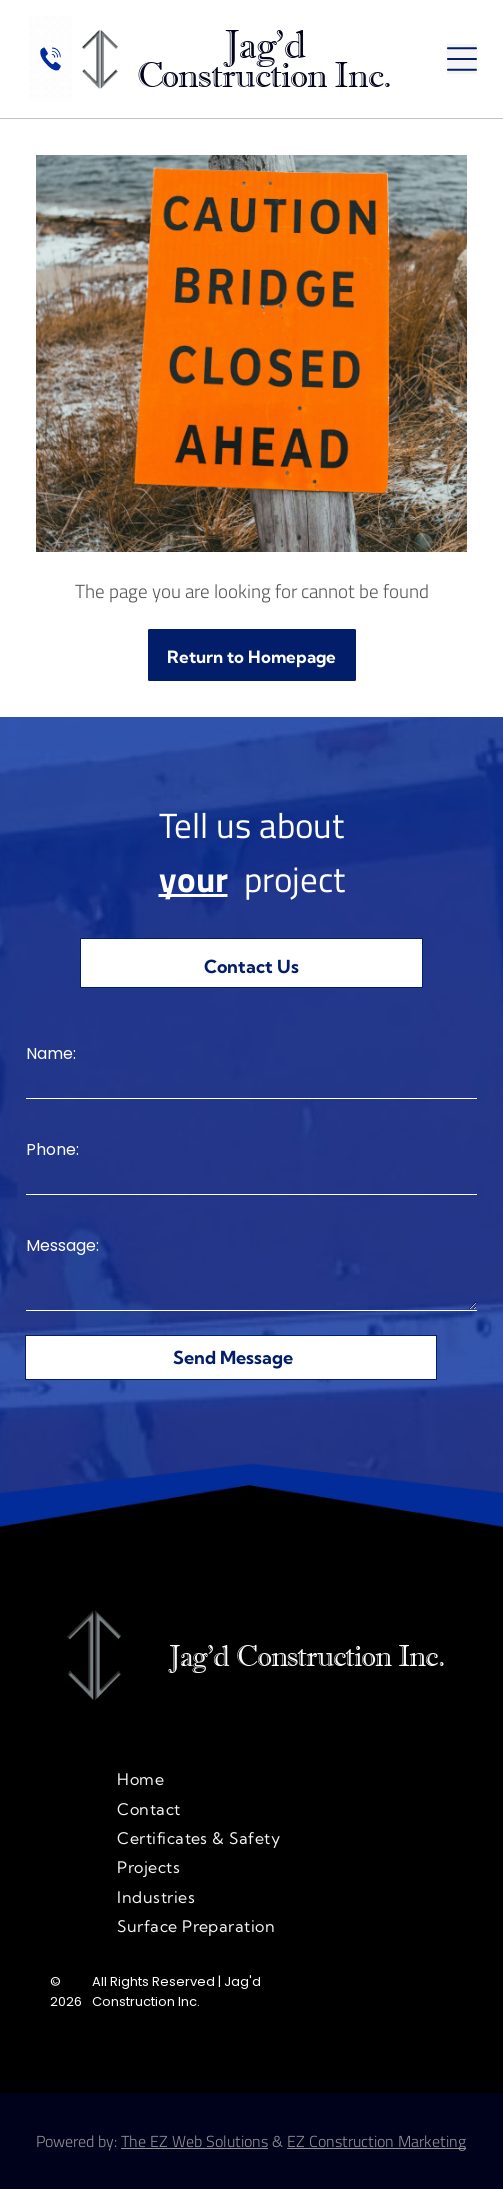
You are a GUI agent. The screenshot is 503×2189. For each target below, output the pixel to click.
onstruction (324, 1655)
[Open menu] (462, 59)
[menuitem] (251, 1778)
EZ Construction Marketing (376, 2141)
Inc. (420, 1655)
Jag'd (264, 44)
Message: (62, 1245)
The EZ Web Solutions (194, 2141)
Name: (51, 1053)
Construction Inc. (264, 75)
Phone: (52, 1149)
